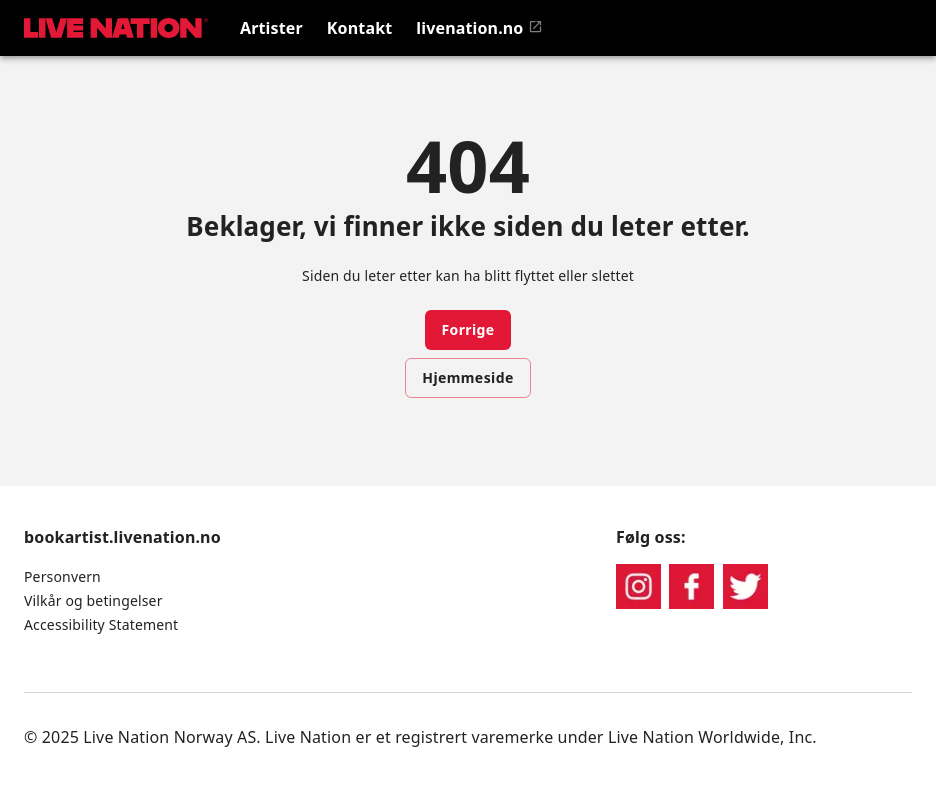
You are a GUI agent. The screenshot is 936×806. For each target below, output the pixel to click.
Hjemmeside (467, 377)
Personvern (62, 576)
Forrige (467, 329)
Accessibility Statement (101, 624)
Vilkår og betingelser (93, 600)
